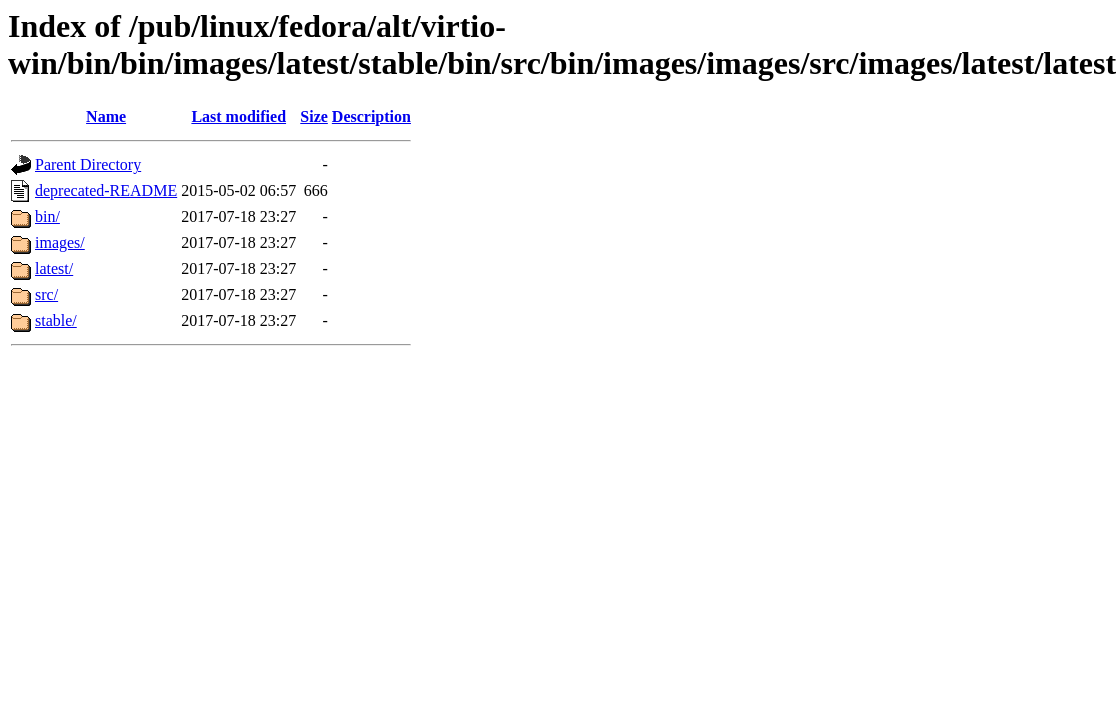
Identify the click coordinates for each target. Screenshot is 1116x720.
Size (314, 116)
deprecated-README (106, 190)
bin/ (47, 216)
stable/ (56, 320)
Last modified (238, 116)
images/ (60, 242)
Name (106, 116)
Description (371, 116)
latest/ (54, 268)
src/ (46, 294)
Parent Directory (88, 164)
